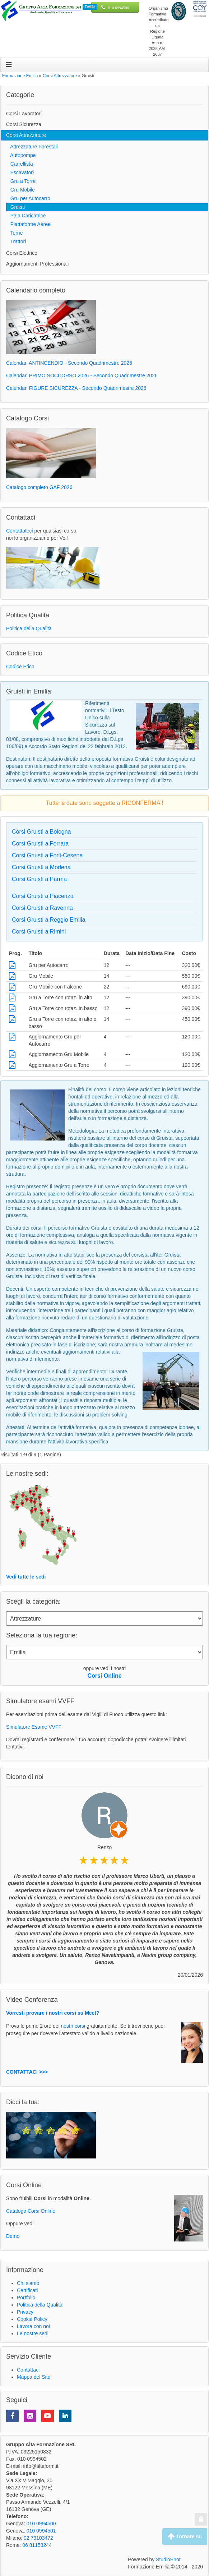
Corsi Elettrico (21, 253)
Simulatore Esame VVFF (33, 1727)
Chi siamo (28, 2283)
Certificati (27, 2290)
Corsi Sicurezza (23, 124)
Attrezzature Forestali (32, 146)
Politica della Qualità (29, 628)
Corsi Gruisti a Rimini (39, 931)
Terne (14, 233)
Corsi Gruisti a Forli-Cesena (47, 855)
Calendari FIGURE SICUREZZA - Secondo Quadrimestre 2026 (76, 388)
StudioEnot (168, 2559)
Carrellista (19, 164)
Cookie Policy (32, 2319)
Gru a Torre (21, 181)
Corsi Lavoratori (24, 113)
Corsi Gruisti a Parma (39, 879)
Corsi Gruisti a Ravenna (42, 908)
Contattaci (28, 2370)
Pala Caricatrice (26, 215)
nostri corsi (73, 2026)
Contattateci (19, 531)
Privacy (25, 2312)
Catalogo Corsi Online (30, 2211)
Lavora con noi (33, 2326)
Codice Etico (20, 666)
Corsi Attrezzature (26, 135)
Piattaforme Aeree (28, 224)
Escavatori (20, 172)
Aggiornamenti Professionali (37, 264)
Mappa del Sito (33, 2377)
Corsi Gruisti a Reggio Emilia (48, 920)
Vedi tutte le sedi (26, 1577)
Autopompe (21, 155)
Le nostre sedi (32, 2333)
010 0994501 (41, 2531)
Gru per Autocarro (28, 198)
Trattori (16, 241)
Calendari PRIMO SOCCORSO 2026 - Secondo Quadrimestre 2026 (82, 375)
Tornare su (185, 2536)
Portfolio (26, 2297)
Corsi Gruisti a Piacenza (43, 896)
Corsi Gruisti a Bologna (41, 832)
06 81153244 (37, 2545)
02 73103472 (38, 2538)
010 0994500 (118, 8)
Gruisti (15, 207)
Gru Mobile (20, 190)
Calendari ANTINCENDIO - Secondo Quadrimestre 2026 (69, 363)
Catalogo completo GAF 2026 (39, 487)
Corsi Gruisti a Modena (41, 867)
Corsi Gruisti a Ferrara (40, 843)
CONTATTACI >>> (27, 2072)
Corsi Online (104, 1676)
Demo (12, 2236)
